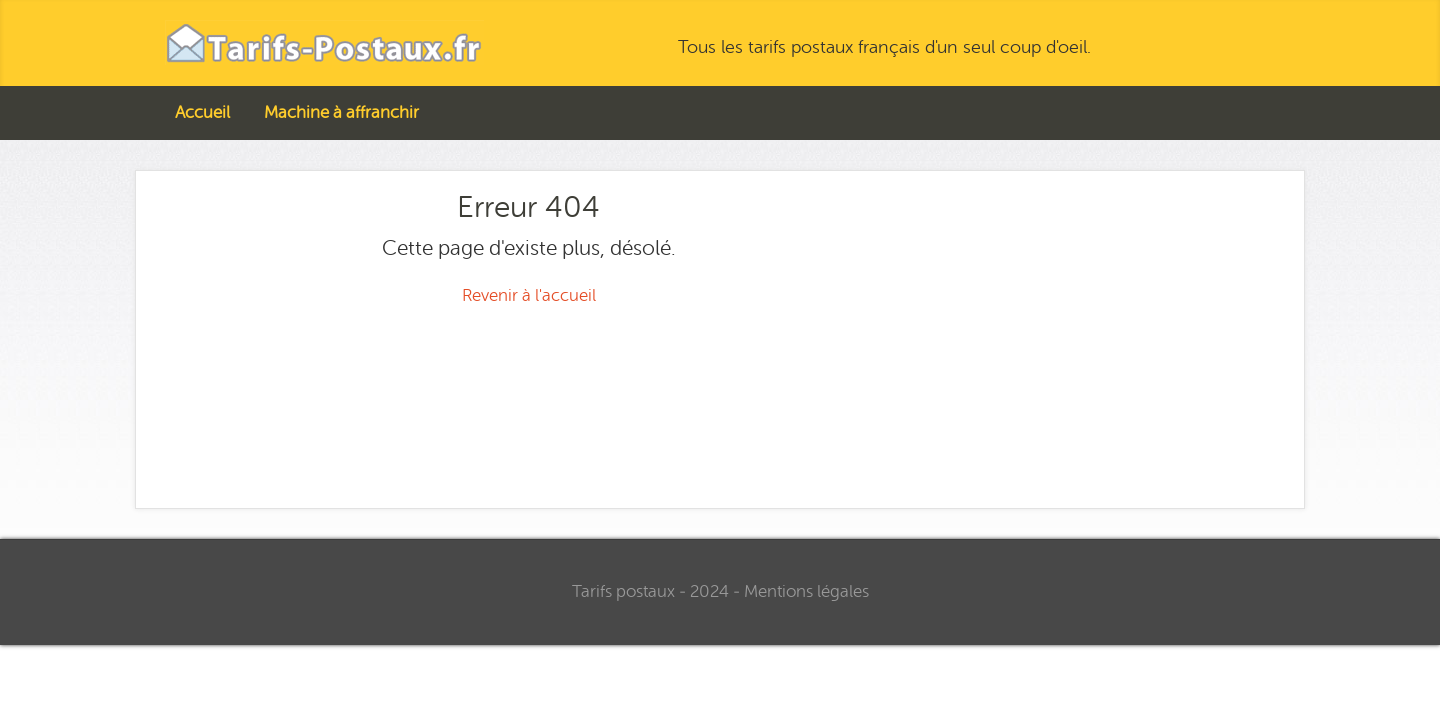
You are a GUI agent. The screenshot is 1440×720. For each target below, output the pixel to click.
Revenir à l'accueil (529, 295)
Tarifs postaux (623, 591)
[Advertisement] (1094, 331)
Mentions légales (806, 591)
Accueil (202, 112)
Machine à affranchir (341, 112)
